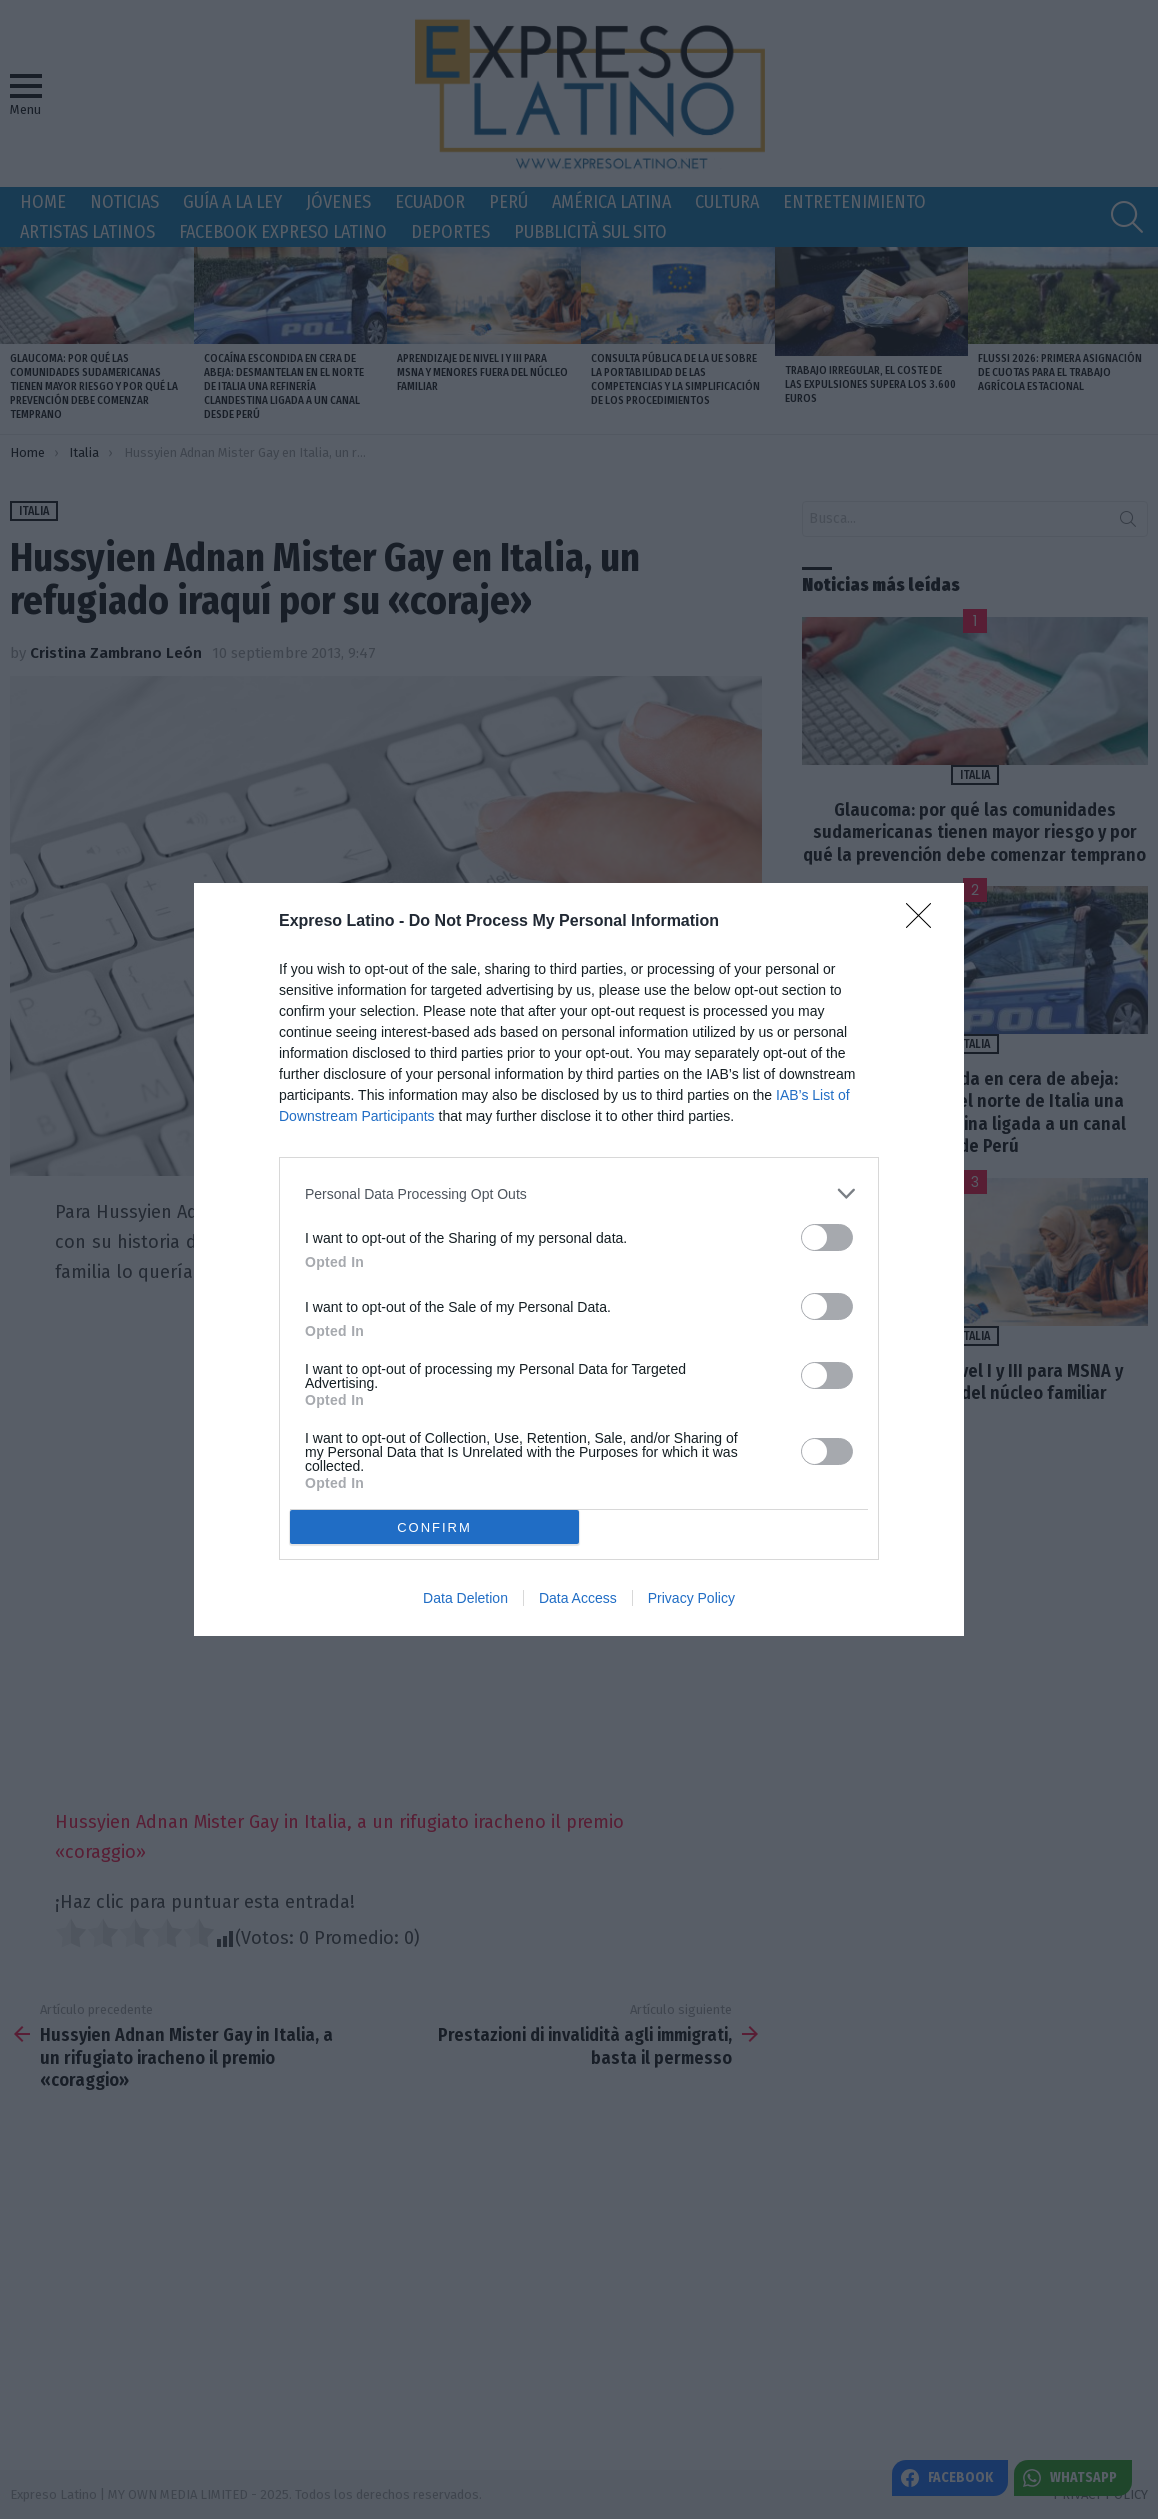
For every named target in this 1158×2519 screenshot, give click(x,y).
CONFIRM (434, 1527)
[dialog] (579, 1259)
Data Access (578, 1598)
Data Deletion (465, 1598)
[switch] (827, 1237)
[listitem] (579, 1193)
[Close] (925, 922)
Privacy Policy (691, 1598)
